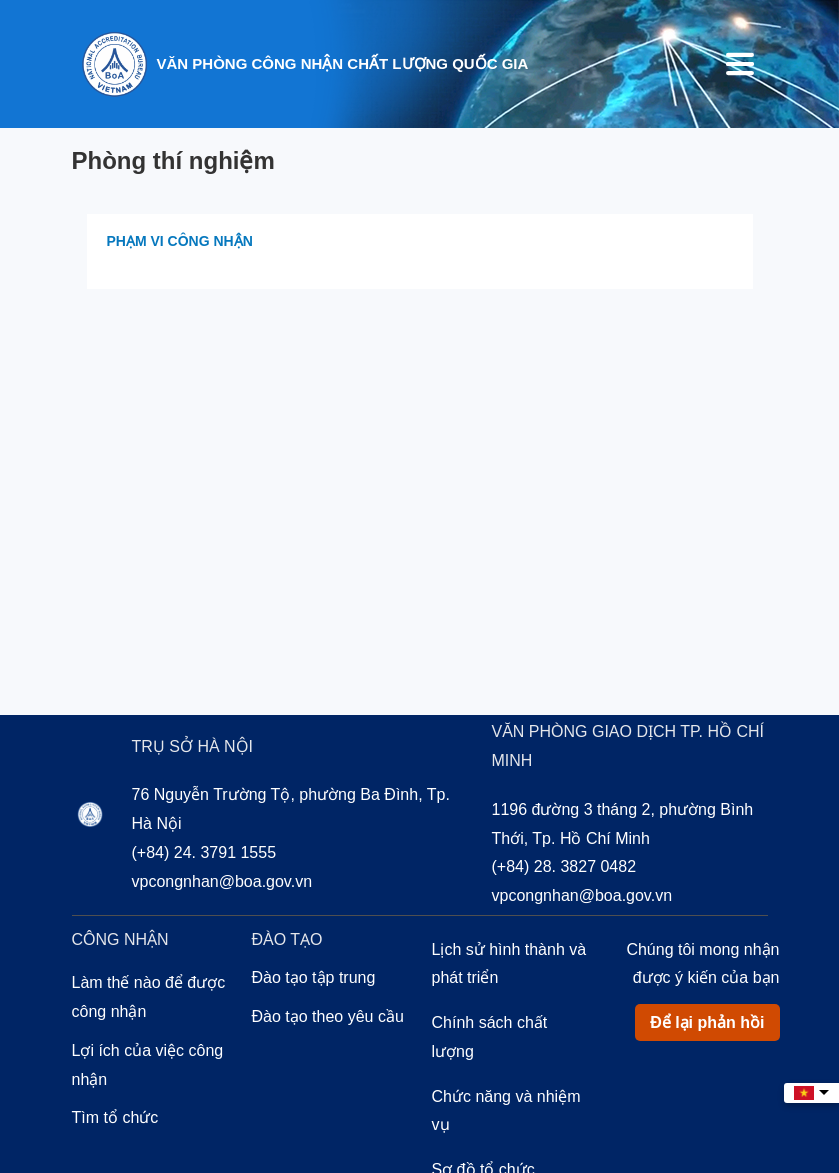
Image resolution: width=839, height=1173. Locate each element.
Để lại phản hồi (707, 1022)
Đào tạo (287, 939)
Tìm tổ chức (115, 1117)
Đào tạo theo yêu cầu (328, 1016)
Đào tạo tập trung (314, 977)
